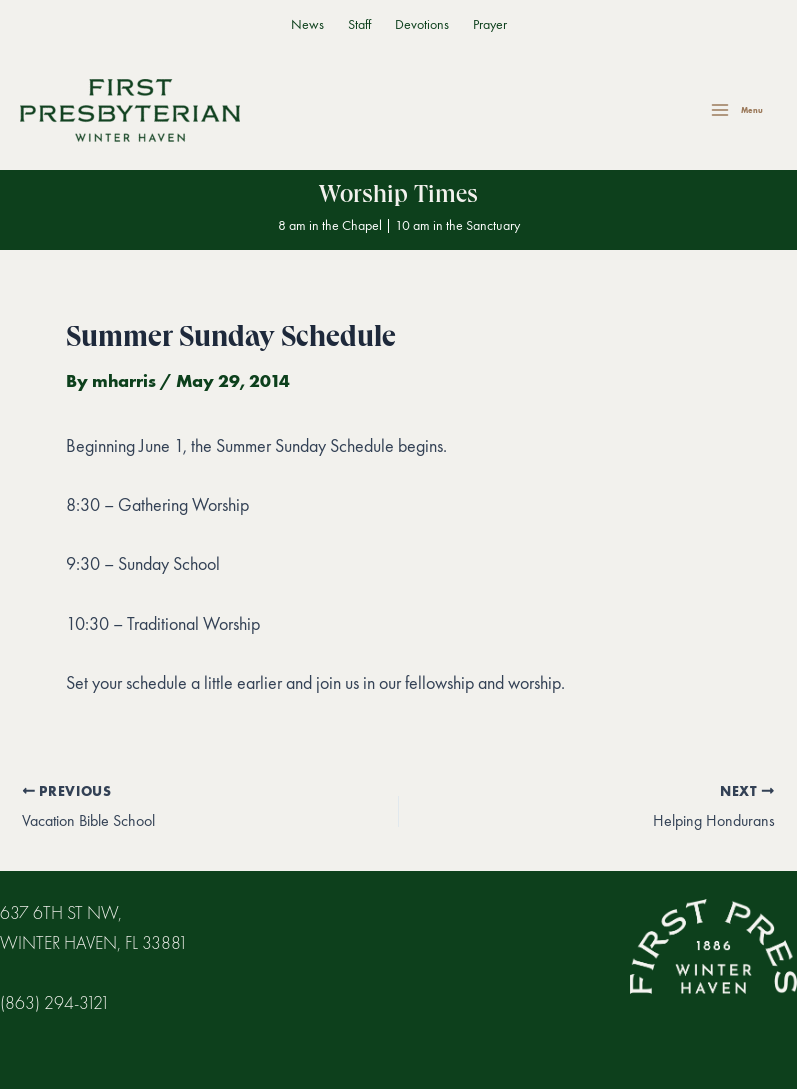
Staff (359, 24)
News (307, 24)
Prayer (490, 24)
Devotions (422, 24)
